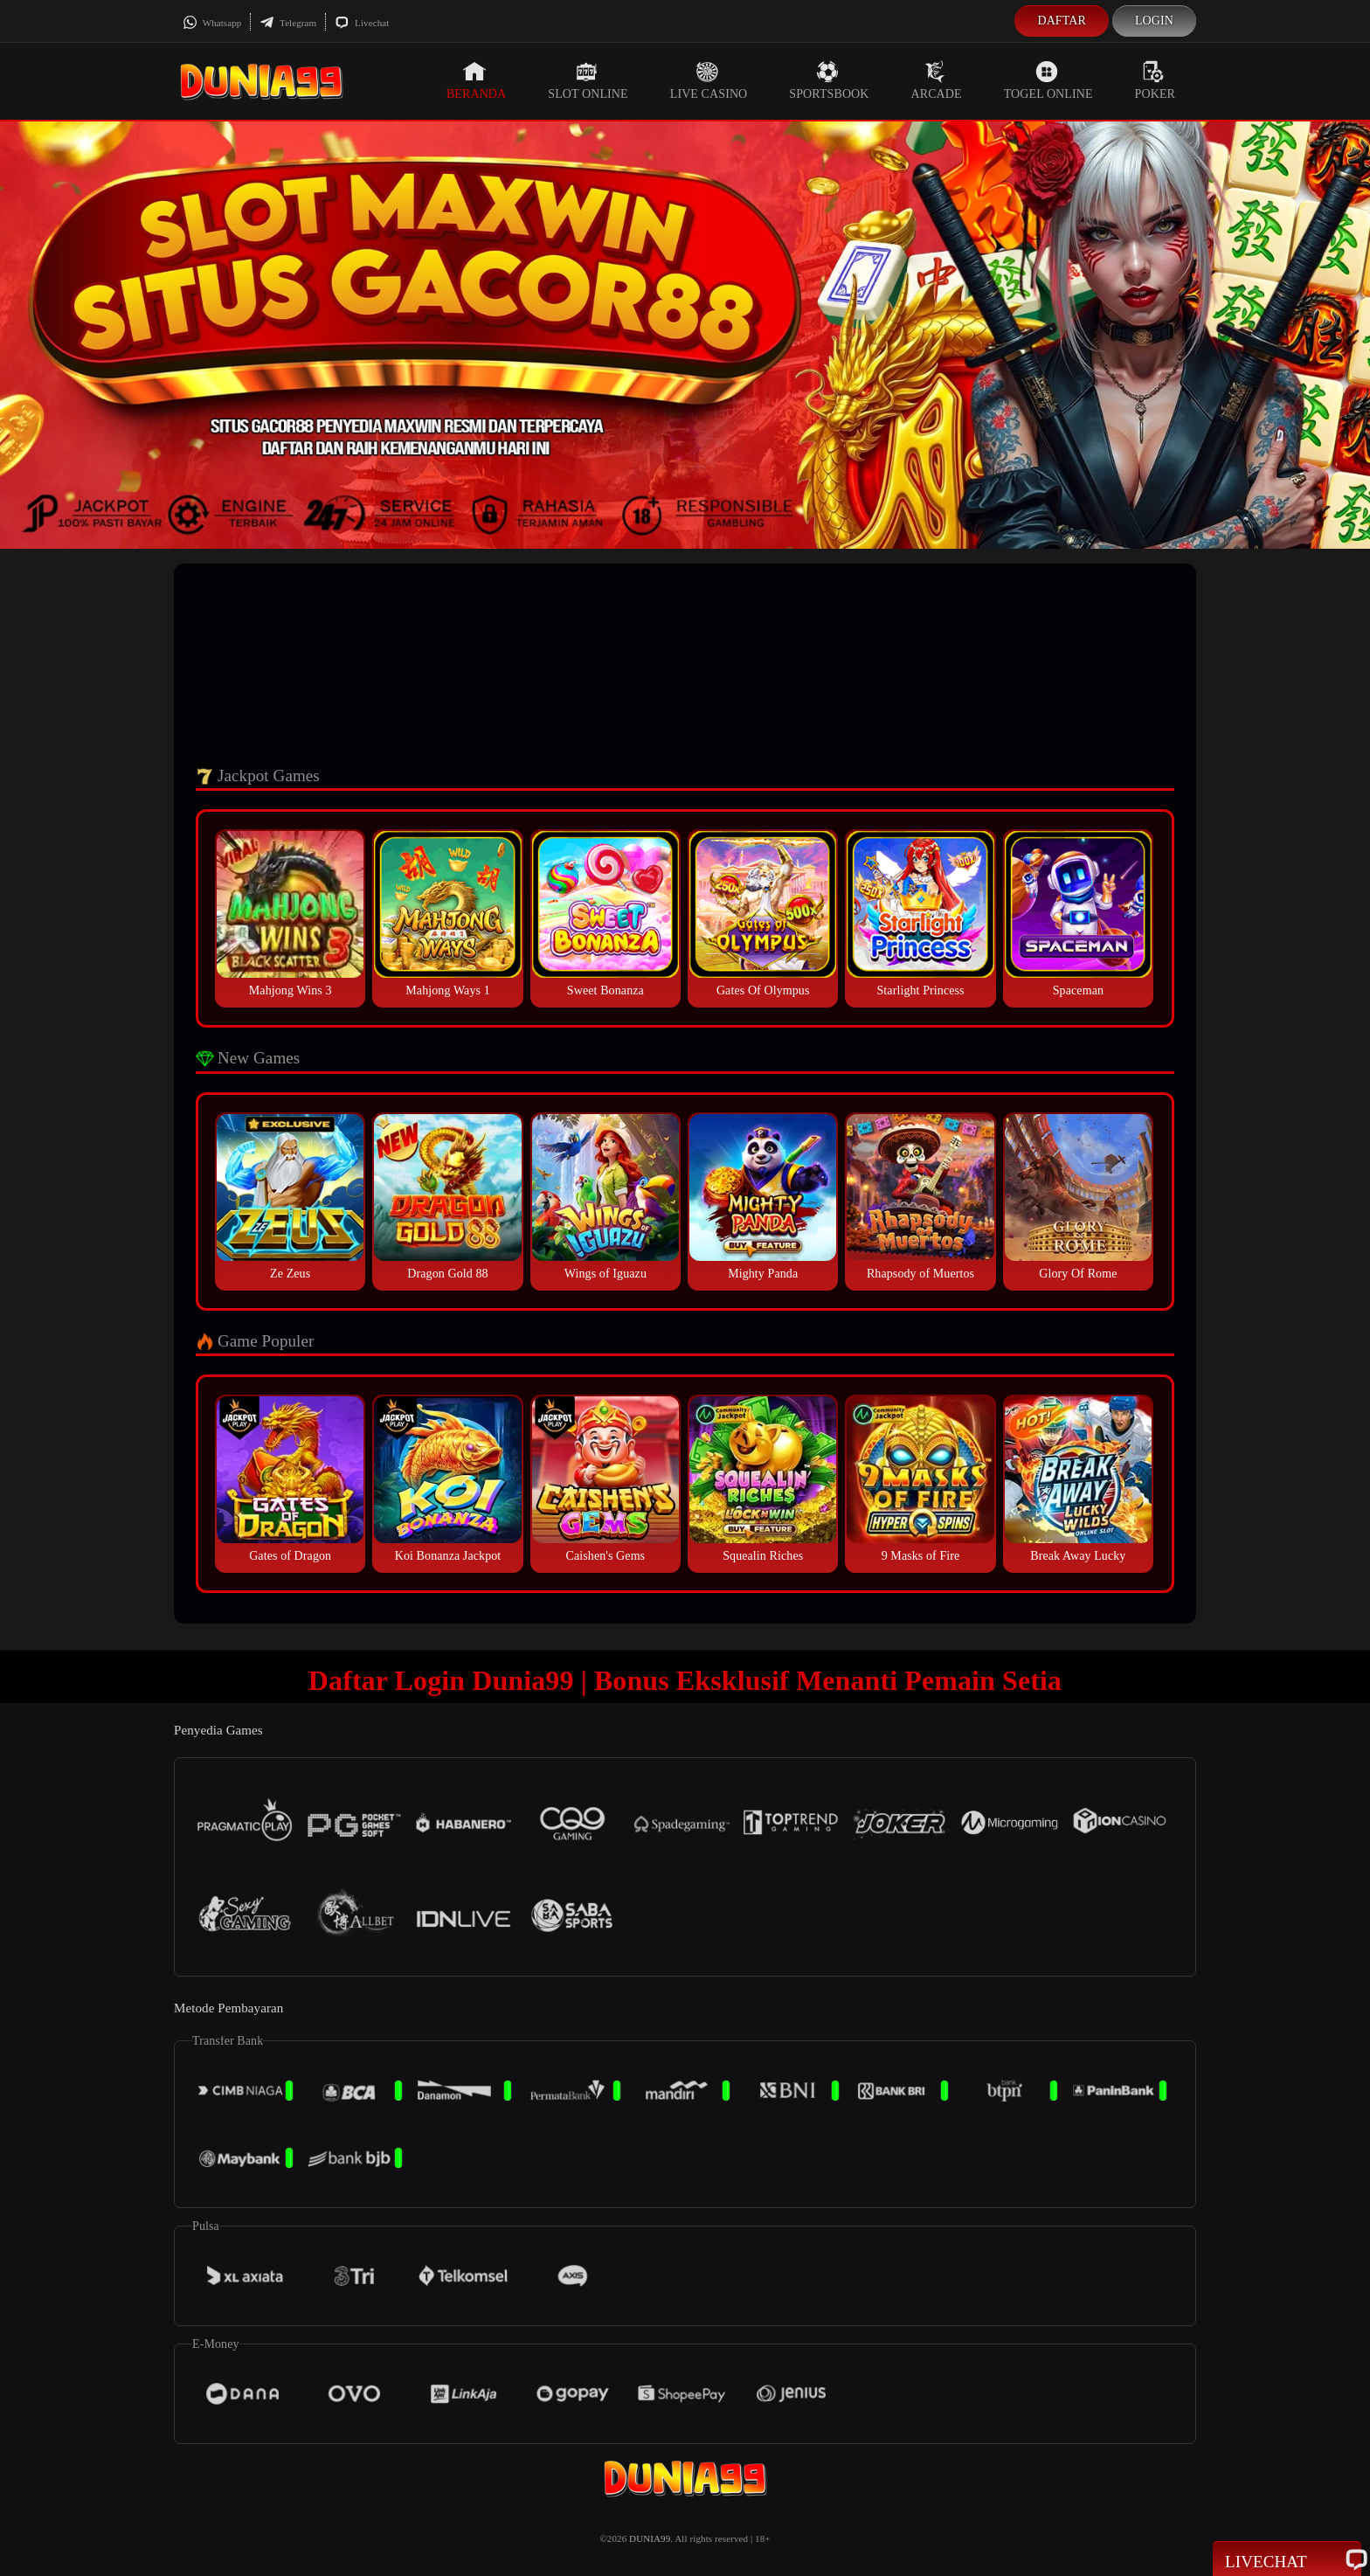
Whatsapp (212, 22)
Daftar (1061, 20)
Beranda (476, 80)
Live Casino (709, 80)
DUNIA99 (649, 2538)
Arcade (936, 80)
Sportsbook (828, 80)
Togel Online (1048, 80)
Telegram (287, 22)
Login (1154, 20)
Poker (1155, 80)
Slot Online (587, 80)
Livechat (362, 22)
